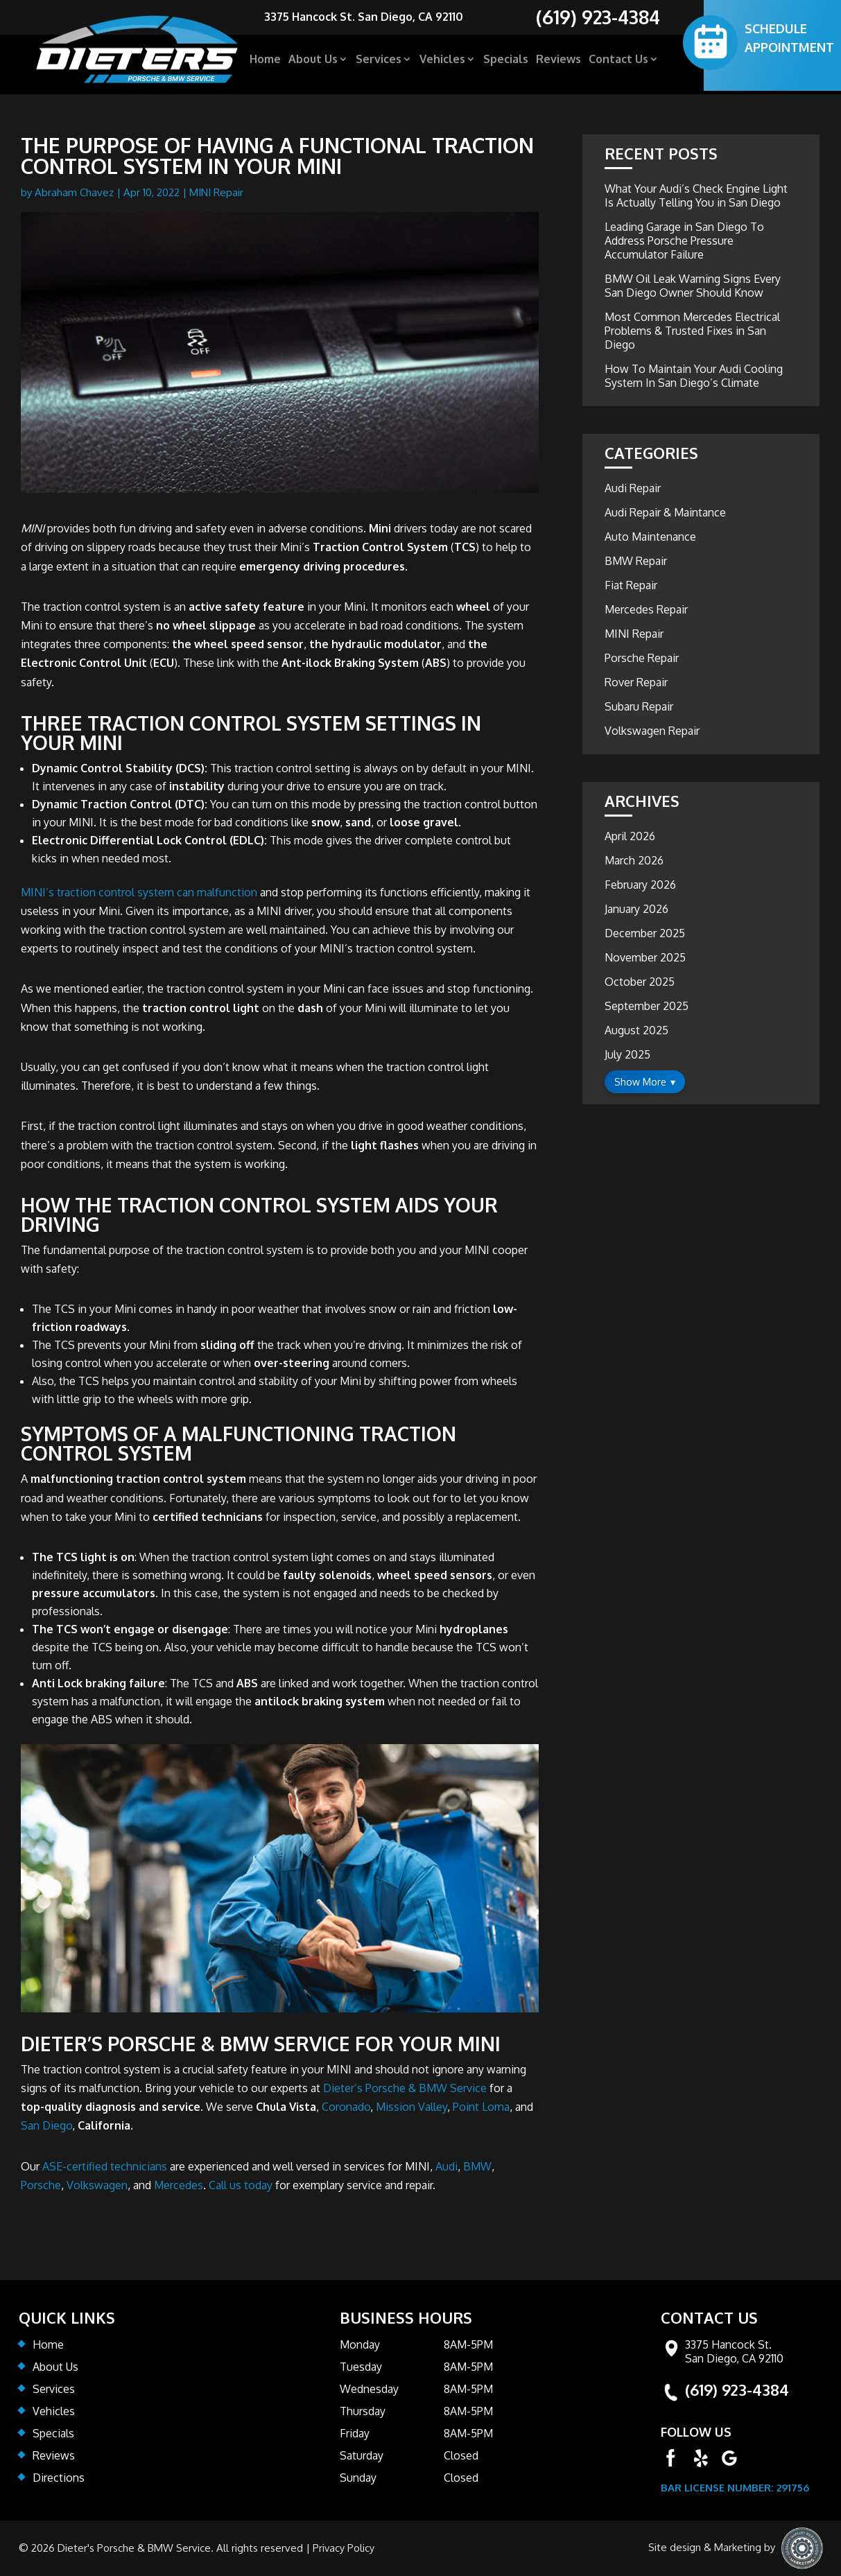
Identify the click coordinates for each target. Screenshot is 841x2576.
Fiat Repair (631, 585)
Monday (360, 2344)
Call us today (240, 2185)
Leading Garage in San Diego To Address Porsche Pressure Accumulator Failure (684, 240)
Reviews (558, 63)
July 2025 (627, 1054)
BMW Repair (636, 561)
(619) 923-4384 (737, 2389)
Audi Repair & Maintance (665, 512)
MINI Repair (216, 192)
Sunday (358, 2477)
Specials (505, 63)
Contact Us (618, 63)
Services (378, 63)
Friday (355, 2433)
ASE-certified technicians (104, 2166)
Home (265, 63)
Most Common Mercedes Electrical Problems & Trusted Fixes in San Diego (692, 330)
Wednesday (369, 2389)
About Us (313, 63)
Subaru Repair (639, 706)
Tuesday (361, 2367)
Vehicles (442, 63)
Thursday (362, 2411)
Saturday (361, 2455)
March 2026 (634, 860)
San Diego (46, 2125)
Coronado (346, 2107)
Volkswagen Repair (652, 731)
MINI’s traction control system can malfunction (139, 892)
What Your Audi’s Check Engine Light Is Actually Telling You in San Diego (696, 195)
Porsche (41, 2185)
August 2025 (636, 1030)
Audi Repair (633, 488)
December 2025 (645, 933)
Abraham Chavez (74, 192)
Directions (59, 2477)
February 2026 (640, 884)
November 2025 (645, 957)
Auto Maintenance (650, 536)
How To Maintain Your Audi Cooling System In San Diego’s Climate (694, 376)
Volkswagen (97, 2185)
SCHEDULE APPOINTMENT (789, 41)
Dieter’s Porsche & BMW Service (405, 2088)
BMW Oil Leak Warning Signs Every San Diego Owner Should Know (693, 285)
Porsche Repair (642, 658)
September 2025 (646, 1006)
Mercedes (178, 2185)
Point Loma (481, 2107)
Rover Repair (636, 682)
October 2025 (640, 982)
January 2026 (636, 909)
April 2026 (630, 836)
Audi (446, 2166)
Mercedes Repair (646, 609)
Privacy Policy (344, 2548)
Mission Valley (411, 2107)
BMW (477, 2166)
